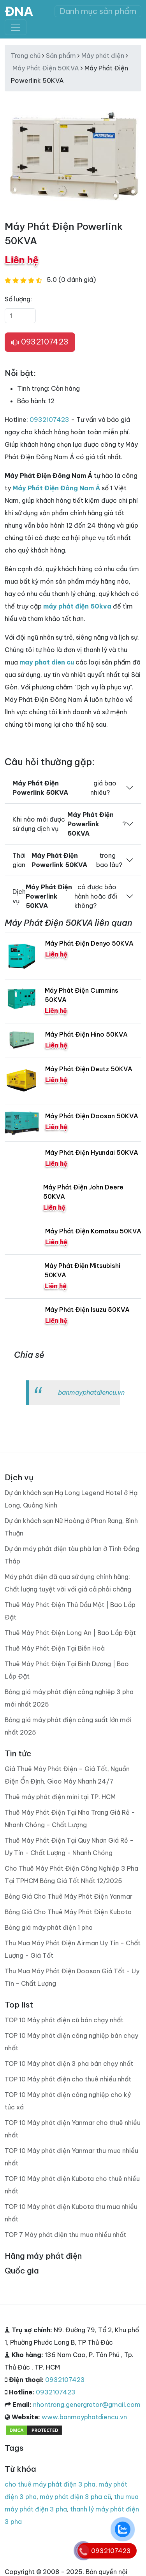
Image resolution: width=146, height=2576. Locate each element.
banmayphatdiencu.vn (91, 1392)
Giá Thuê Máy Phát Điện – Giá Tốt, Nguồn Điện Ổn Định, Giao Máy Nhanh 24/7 (67, 1775)
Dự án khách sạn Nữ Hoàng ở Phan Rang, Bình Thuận (71, 1527)
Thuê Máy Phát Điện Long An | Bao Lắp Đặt (70, 1633)
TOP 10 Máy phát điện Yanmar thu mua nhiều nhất (71, 2157)
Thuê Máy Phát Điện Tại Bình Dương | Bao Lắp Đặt (67, 1670)
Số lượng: (18, 299)
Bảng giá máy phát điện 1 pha (49, 1927)
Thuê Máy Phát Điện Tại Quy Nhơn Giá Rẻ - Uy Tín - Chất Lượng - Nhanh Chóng (69, 1846)
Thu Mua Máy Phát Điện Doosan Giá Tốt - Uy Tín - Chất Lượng (72, 1977)
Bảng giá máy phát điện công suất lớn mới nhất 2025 (68, 1726)
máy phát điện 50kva (77, 606)
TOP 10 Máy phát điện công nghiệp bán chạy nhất (71, 2042)
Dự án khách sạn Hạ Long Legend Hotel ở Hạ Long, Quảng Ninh (71, 1499)
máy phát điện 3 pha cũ (75, 2497)
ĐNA (19, 11)
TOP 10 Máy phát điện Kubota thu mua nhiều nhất (71, 2213)
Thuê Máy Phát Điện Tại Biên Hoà (55, 1648)
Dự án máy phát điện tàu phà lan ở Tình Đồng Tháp (72, 1555)
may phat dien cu (46, 662)
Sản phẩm (61, 55)
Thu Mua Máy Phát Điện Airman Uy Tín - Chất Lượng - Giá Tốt (73, 1949)
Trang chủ (25, 55)
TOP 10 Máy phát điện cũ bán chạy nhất (64, 2020)
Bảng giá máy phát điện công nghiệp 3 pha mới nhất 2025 (69, 1698)
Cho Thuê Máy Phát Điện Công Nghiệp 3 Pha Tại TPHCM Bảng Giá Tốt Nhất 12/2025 (71, 1874)
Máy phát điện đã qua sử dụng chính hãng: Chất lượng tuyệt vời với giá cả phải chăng (68, 1583)
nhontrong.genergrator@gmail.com (87, 2404)
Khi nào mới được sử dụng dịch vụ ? (69, 824)
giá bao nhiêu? (64, 787)
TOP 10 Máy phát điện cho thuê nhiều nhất (68, 2079)
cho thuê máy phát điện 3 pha (50, 2484)
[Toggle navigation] (15, 27)
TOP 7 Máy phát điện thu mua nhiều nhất (65, 2234)
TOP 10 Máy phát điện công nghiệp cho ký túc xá (68, 2101)
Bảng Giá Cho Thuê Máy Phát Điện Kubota (68, 1912)
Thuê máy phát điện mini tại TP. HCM (60, 1797)
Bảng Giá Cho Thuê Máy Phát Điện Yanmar (68, 1896)
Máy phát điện (102, 55)
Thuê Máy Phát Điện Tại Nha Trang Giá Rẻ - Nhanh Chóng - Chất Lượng (70, 1818)
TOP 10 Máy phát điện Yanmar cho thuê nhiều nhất (73, 2129)
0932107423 (40, 342)
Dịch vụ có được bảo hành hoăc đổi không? (64, 896)
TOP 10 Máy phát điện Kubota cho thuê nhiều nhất (72, 2185)
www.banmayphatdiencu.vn (84, 2417)
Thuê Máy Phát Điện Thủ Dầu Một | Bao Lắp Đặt (70, 1611)
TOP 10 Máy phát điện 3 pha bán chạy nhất (69, 2063)
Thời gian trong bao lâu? (67, 860)
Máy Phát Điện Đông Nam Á (56, 488)
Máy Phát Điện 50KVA (45, 68)
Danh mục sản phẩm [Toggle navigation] (98, 11)
